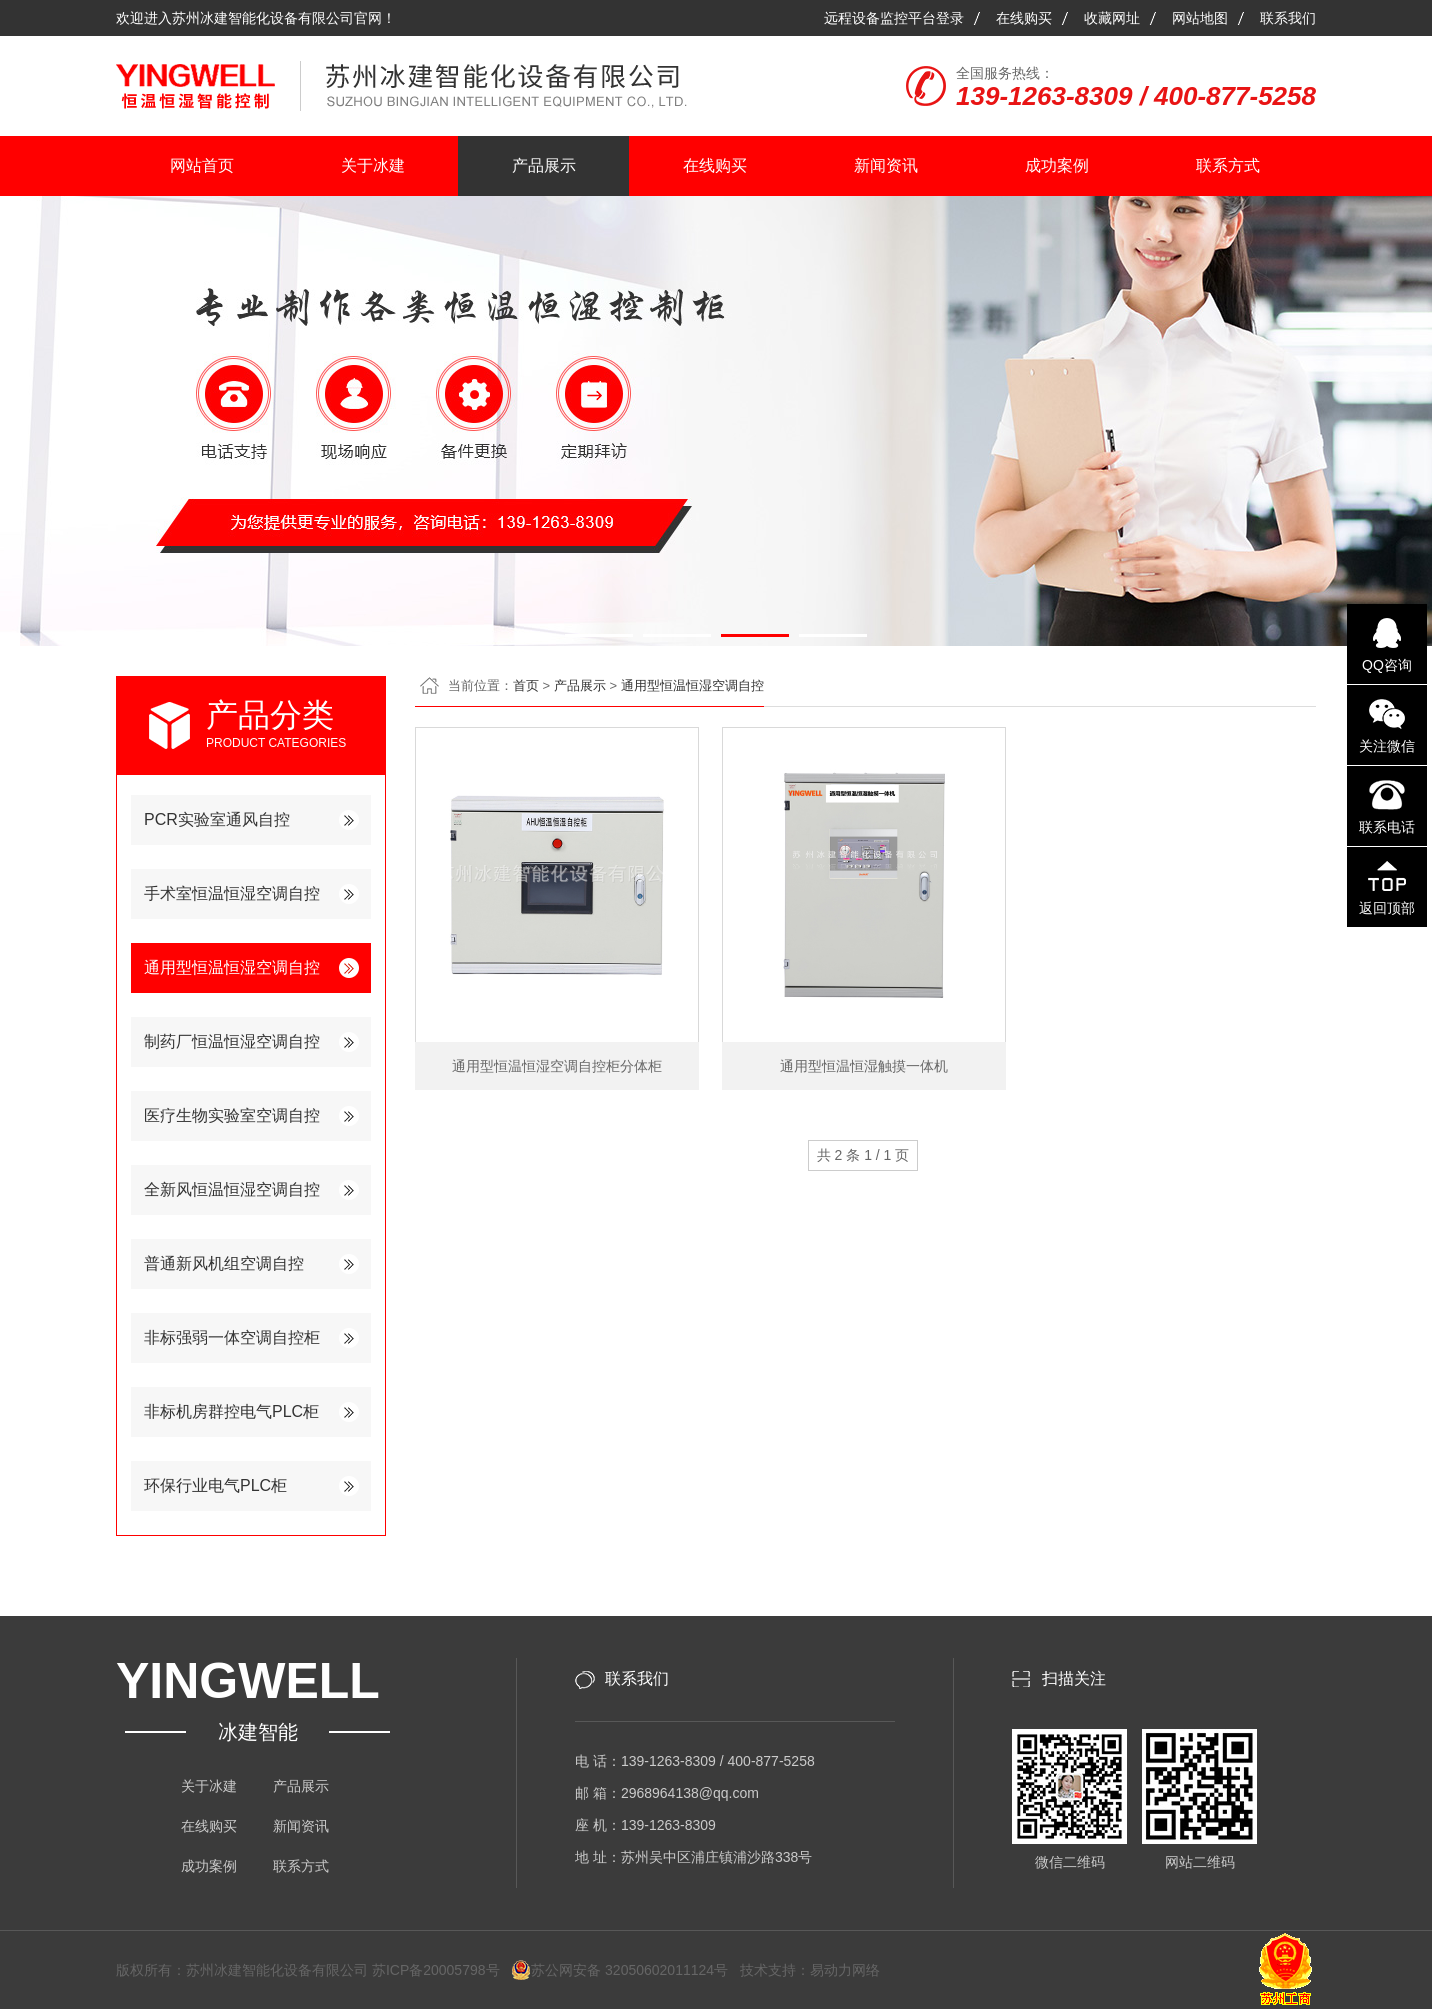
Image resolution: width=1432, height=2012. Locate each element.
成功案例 (1057, 165)
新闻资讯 (886, 165)
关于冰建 (373, 165)
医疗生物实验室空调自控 (232, 1115)
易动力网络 (845, 1970)
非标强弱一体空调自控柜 (232, 1337)
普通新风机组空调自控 (224, 1263)
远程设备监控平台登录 (894, 18)
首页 (526, 685)
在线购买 (1024, 18)
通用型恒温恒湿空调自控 (232, 967)
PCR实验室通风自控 (217, 819)
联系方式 (1228, 165)
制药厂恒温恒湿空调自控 (232, 1041)
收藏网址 (1112, 18)
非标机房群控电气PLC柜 (231, 1411)
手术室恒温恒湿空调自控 (232, 893)
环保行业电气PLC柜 (215, 1485)
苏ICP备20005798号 (441, 1970)
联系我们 (1288, 18)
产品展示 (544, 165)
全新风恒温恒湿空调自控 (232, 1189)
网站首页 (202, 165)
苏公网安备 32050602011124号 (619, 1970)
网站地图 (1200, 18)
